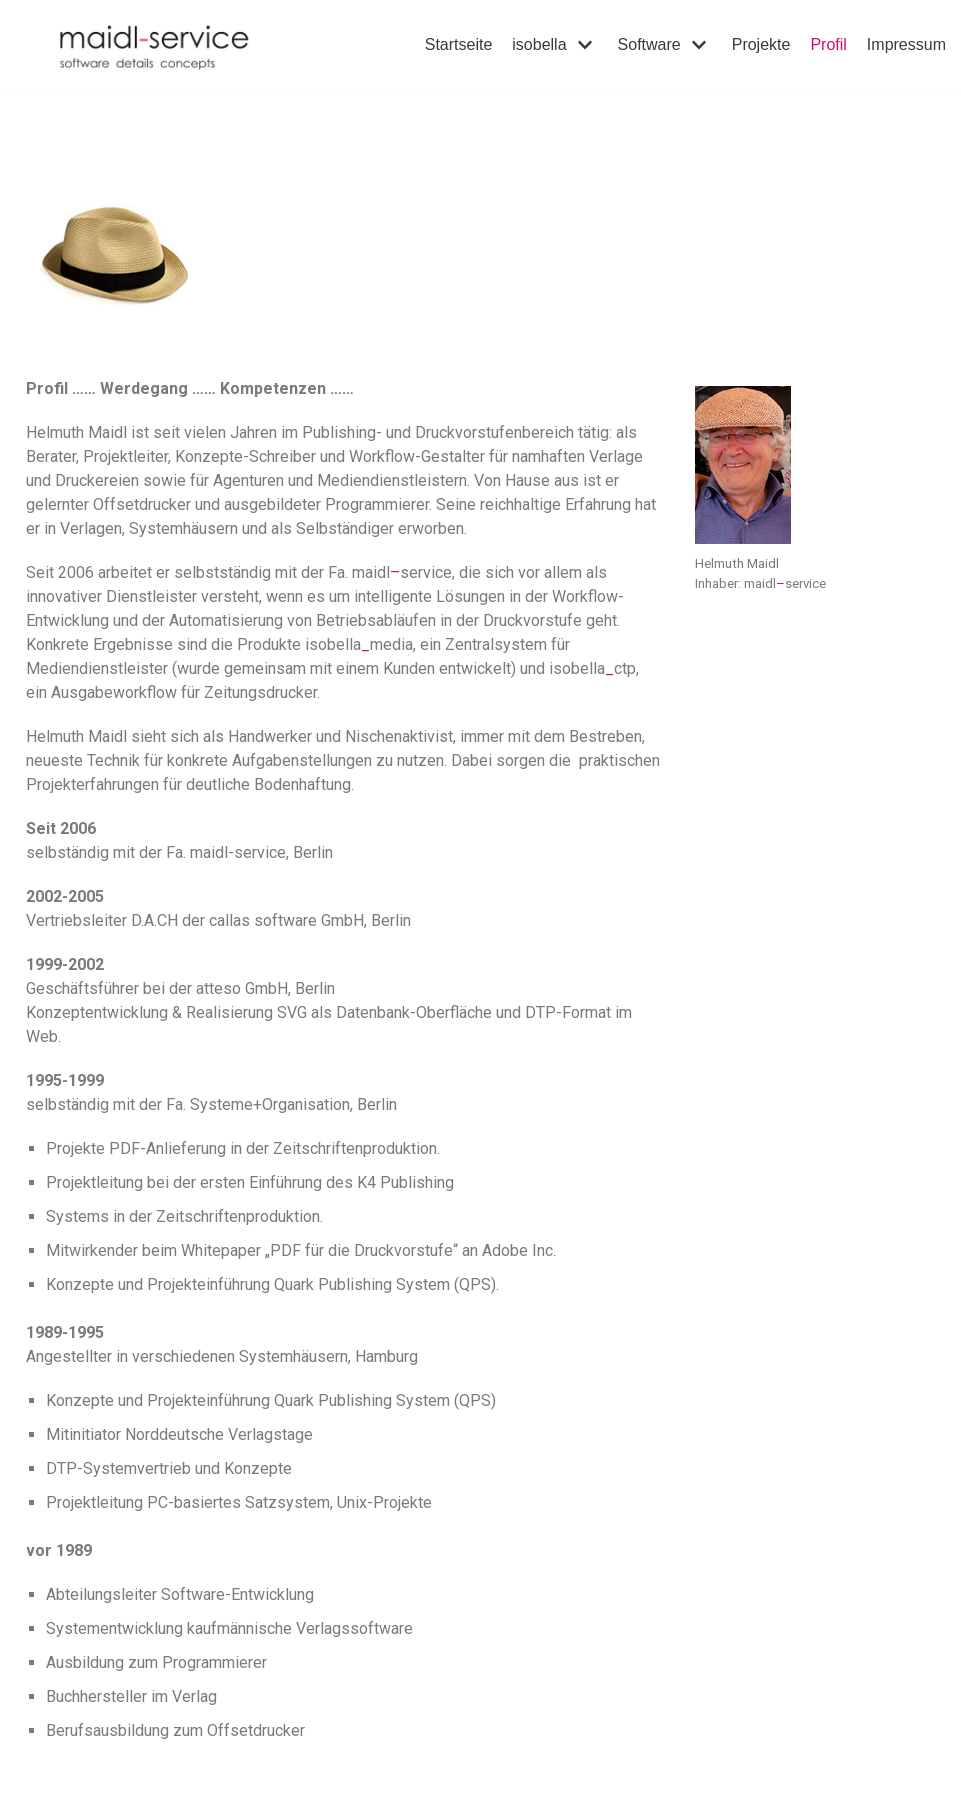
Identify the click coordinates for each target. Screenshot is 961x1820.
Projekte (761, 44)
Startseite (459, 44)
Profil (828, 44)
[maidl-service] (168, 44)
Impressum (906, 44)
